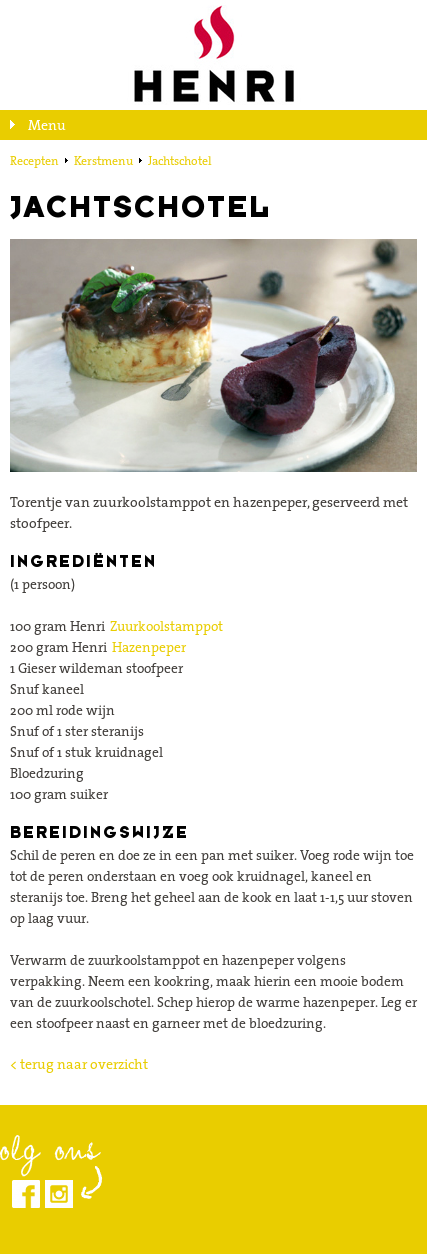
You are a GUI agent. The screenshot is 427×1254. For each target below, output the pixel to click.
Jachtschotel (180, 160)
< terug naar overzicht (79, 1064)
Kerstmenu (103, 160)
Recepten (34, 160)
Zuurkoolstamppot (166, 626)
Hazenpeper (149, 647)
